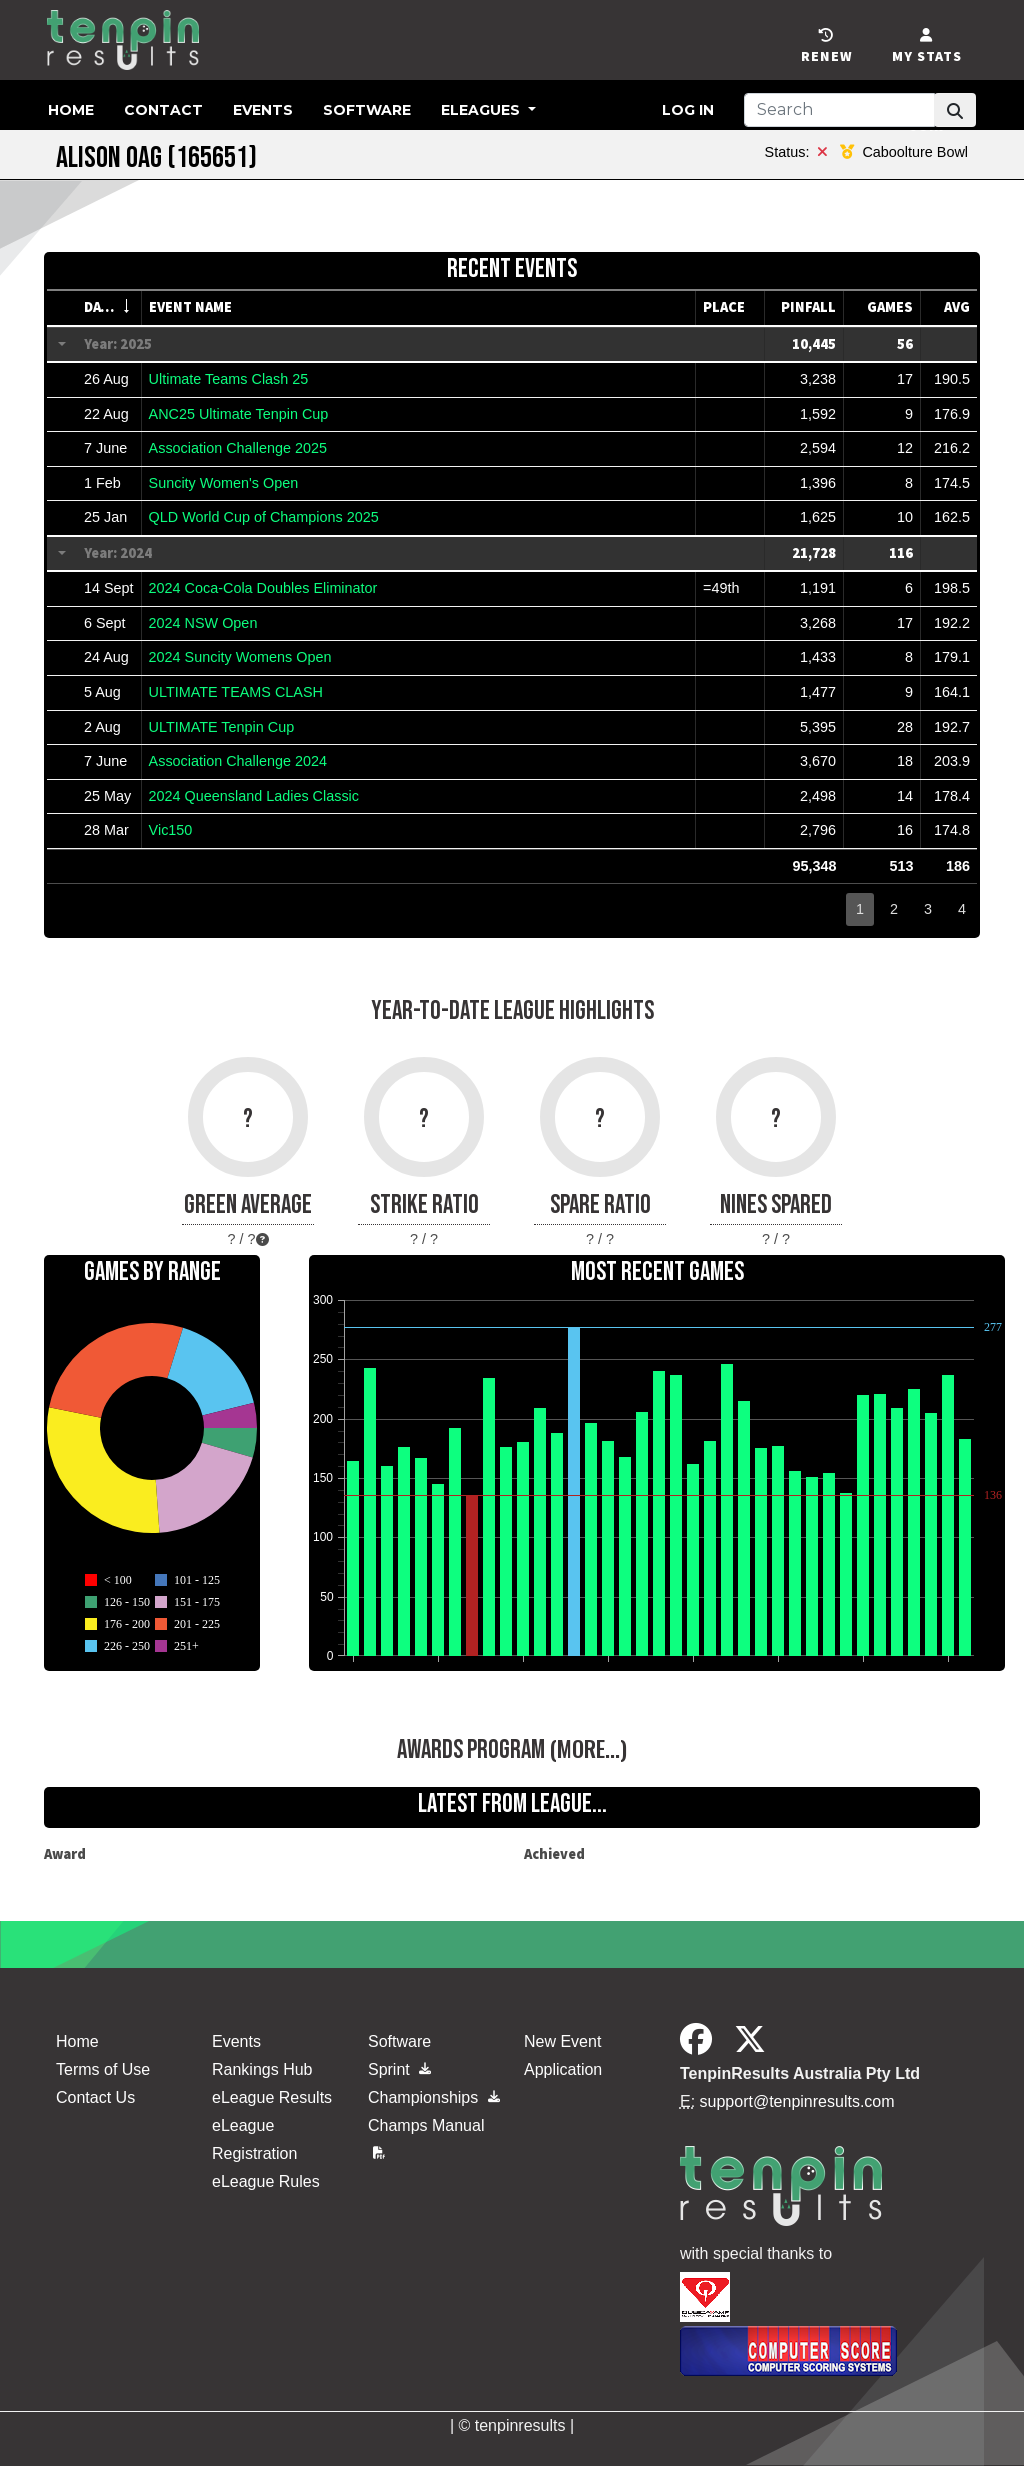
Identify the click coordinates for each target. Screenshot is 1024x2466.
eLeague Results (272, 2097)
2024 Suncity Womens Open (240, 657)
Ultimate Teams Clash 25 (229, 379)
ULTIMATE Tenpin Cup (222, 727)
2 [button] (894, 909)
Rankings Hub (262, 2069)
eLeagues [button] (482, 110)
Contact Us (95, 2097)
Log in (688, 110)
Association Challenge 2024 (238, 761)
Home (71, 110)
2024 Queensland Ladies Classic (254, 796)
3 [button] (928, 909)
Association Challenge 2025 (238, 448)
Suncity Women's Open (224, 483)
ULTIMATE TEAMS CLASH (236, 692)
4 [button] (962, 909)
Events (263, 110)
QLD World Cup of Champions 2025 (264, 517)
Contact (163, 110)
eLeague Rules (266, 2181)
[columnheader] (109, 308)
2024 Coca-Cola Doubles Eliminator (263, 588)
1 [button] (860, 909)
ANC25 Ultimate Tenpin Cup (239, 414)
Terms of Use (103, 2069)
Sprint (399, 2069)
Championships (434, 2097)
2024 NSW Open (203, 623)
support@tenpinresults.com (797, 2101)
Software (367, 110)
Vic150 (171, 830)
